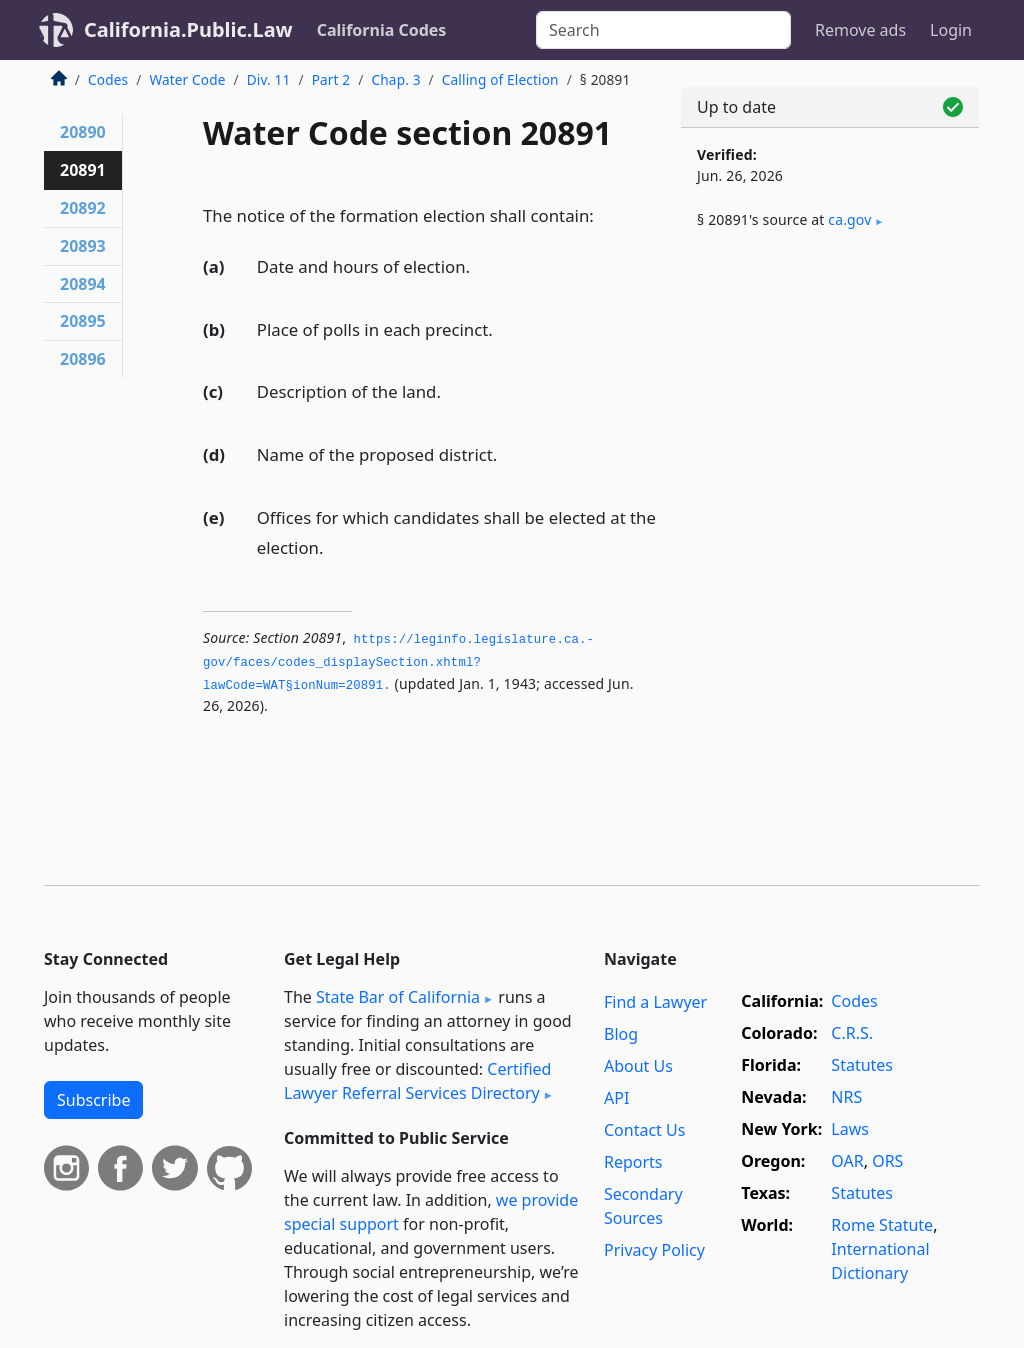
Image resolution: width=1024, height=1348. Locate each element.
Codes (108, 79)
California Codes (382, 30)
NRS (846, 1097)
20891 (83, 170)
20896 (83, 359)
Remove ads (860, 30)
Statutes (862, 1065)
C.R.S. (852, 1033)
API (616, 1098)
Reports (633, 1162)
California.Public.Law (188, 29)
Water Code (187, 79)
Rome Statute (882, 1225)
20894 (83, 284)
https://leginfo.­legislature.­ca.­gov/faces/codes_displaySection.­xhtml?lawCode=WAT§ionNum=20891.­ (398, 662)
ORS (887, 1161)
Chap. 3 (396, 79)
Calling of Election (500, 79)
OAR (847, 1161)
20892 (83, 208)
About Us (638, 1066)
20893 (83, 246)
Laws (850, 1129)
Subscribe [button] (93, 1100)
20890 (83, 132)
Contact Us (644, 1130)
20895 (83, 321)
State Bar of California (398, 997)
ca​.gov (849, 219)
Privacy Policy (654, 1250)
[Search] (663, 30)
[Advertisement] (830, 402)
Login (951, 30)
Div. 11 (269, 79)
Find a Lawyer (655, 1002)
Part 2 (331, 79)
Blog (621, 1034)
